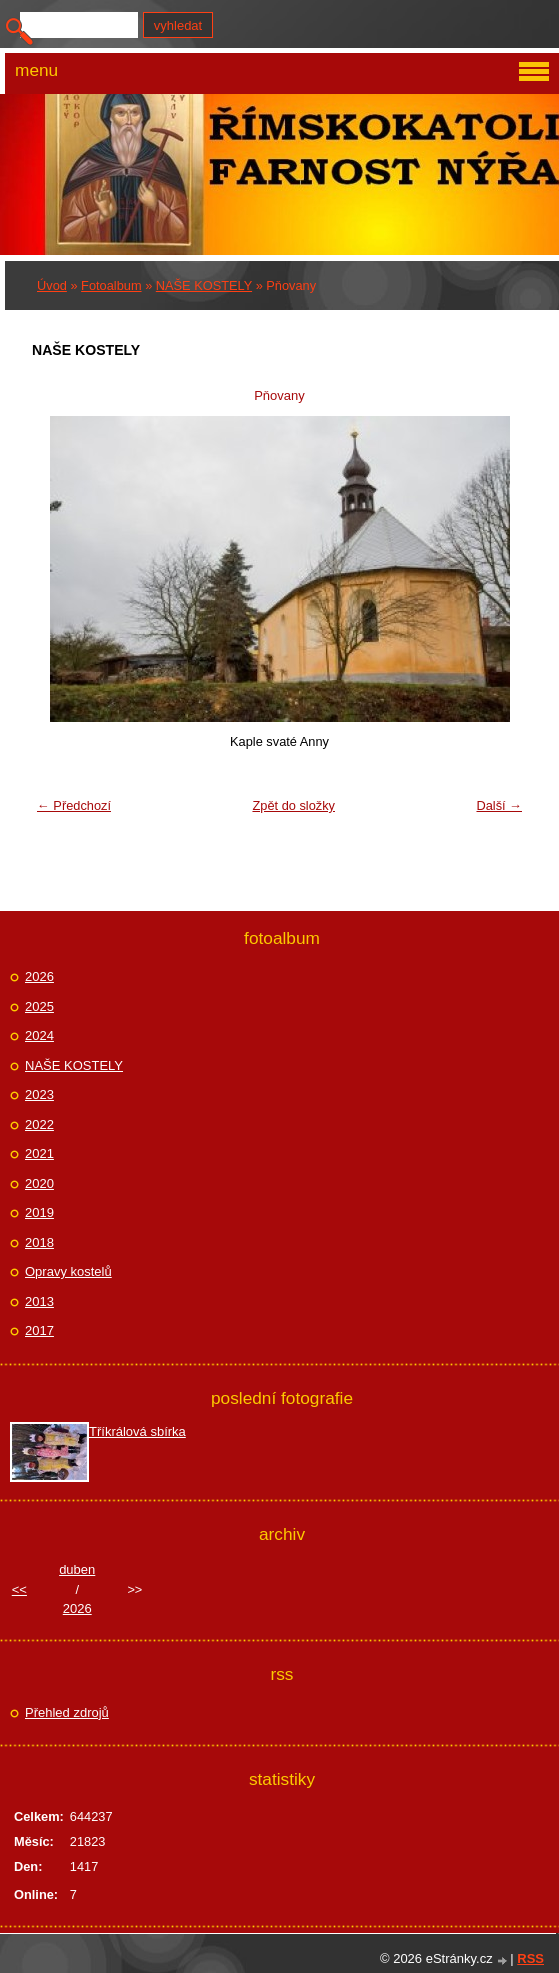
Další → (499, 805)
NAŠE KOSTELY (204, 285)
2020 (39, 1183)
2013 (39, 1301)
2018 (39, 1242)
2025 (39, 1006)
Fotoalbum (111, 285)
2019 (39, 1212)
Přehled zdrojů (67, 1712)
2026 (39, 976)
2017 (39, 1330)
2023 (39, 1094)
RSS (530, 1958)
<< (19, 1589)
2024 (39, 1035)
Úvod (52, 285)
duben (77, 1569)
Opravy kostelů (68, 1271)
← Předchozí (74, 805)
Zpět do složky (293, 805)
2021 (39, 1153)
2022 (39, 1124)
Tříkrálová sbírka (137, 1431)
